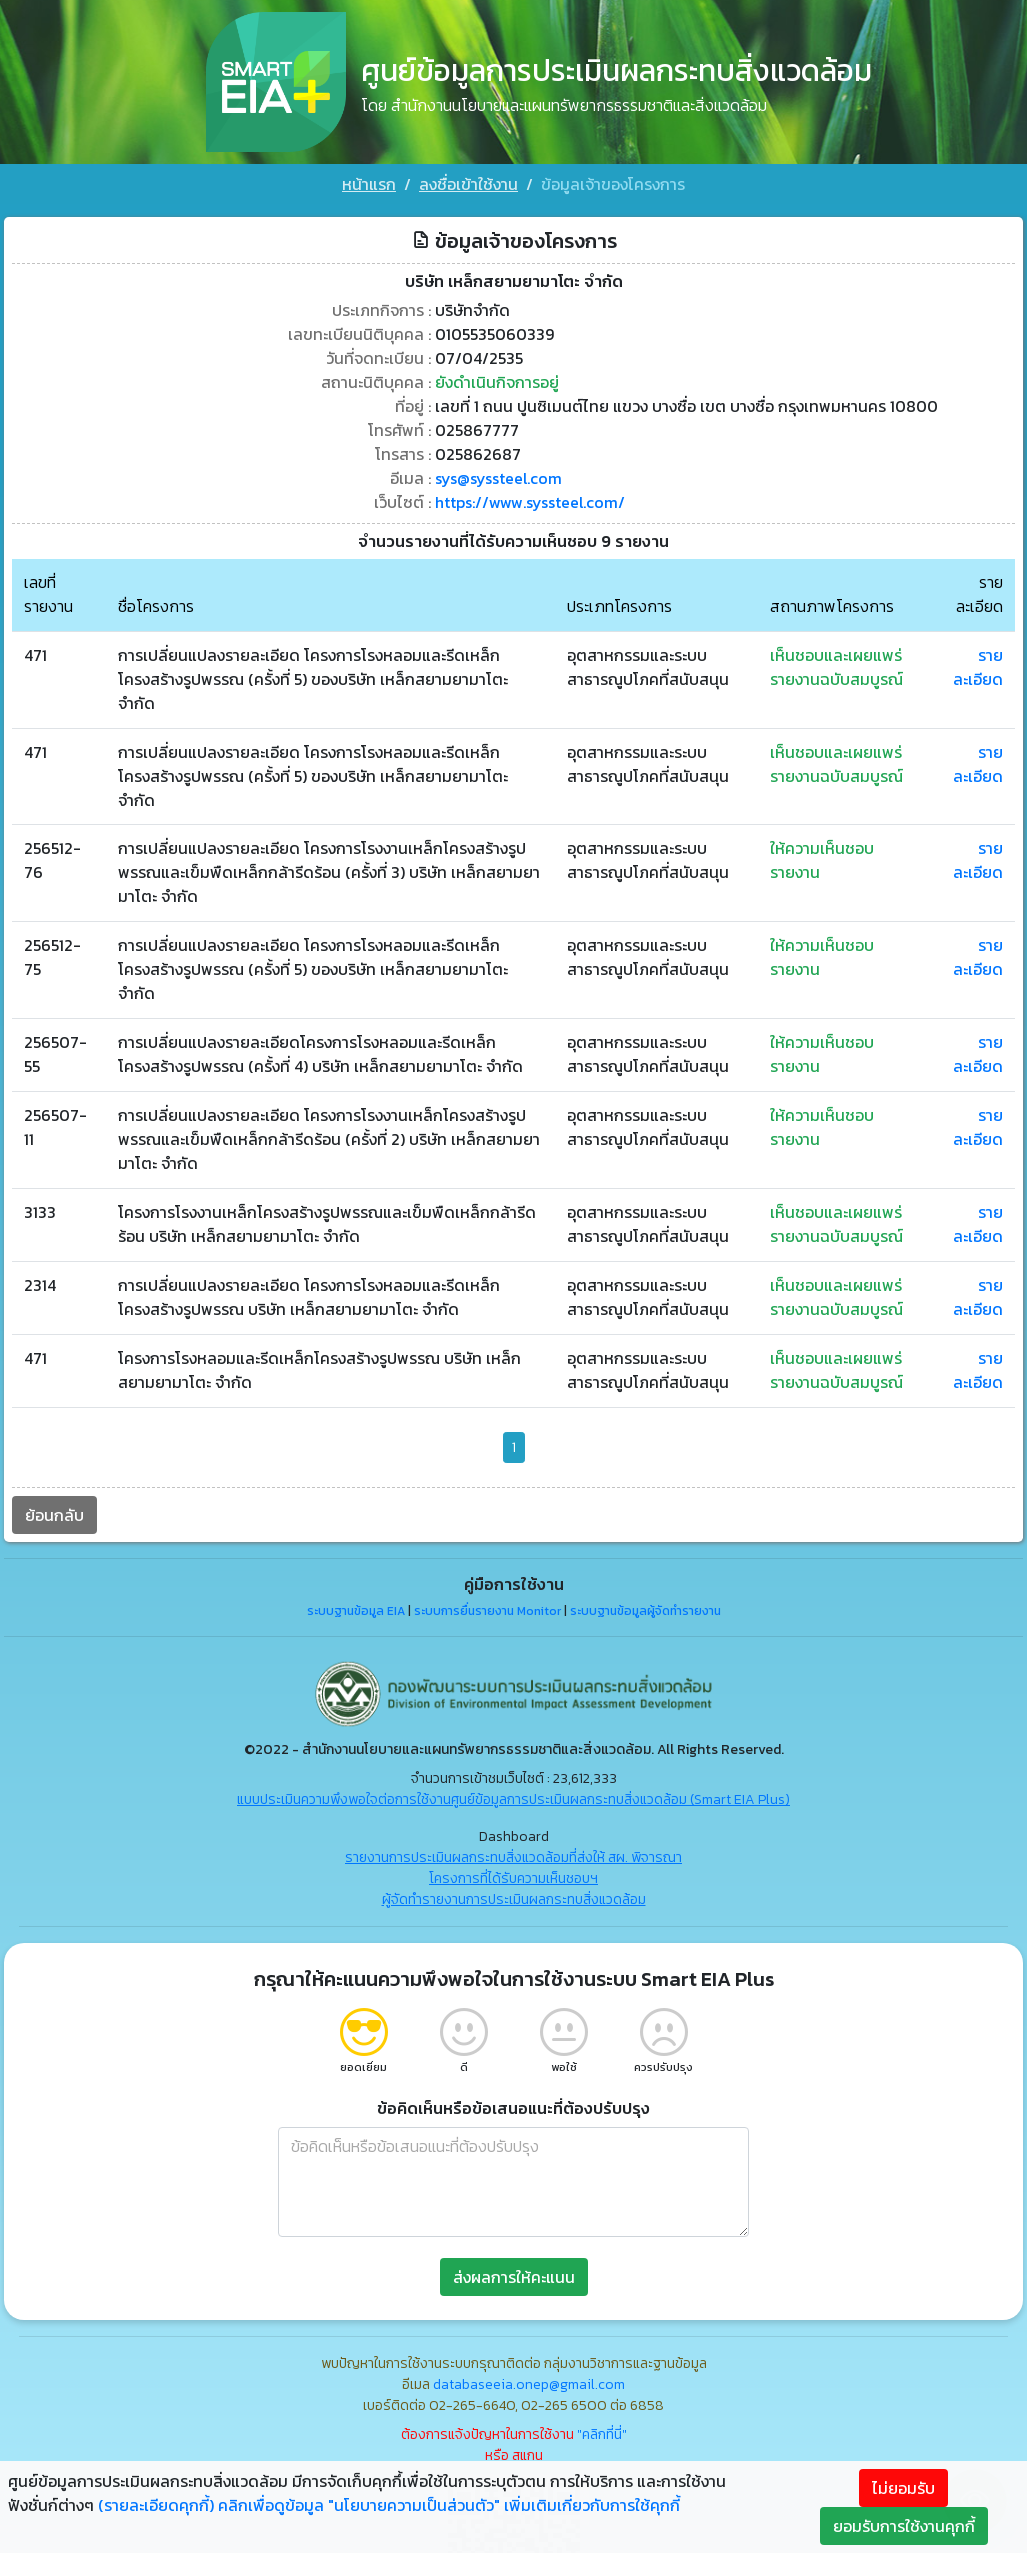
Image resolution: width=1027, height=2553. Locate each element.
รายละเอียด (978, 663)
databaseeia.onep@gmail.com (529, 2380)
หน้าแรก (369, 184)
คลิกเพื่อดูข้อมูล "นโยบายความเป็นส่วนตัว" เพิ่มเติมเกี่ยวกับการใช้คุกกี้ (449, 2505)
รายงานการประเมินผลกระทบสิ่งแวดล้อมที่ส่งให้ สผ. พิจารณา (513, 1853)
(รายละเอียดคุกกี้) (156, 2505)
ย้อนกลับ (54, 1511)
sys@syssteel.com (499, 474)
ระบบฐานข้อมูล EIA (356, 1608)
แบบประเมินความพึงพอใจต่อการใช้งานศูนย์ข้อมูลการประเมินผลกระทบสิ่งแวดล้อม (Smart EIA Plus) (513, 1795)
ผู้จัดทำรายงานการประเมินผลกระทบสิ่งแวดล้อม (514, 1895)
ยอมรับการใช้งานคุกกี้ (904, 2526)
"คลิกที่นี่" (602, 2430)
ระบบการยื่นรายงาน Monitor (487, 1608)
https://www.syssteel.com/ (530, 498)
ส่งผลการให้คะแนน (514, 2273)
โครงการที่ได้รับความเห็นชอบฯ (513, 1874)
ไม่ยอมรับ (903, 2488)
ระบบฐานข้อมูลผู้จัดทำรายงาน (645, 1608)
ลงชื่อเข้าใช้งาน (468, 184)
